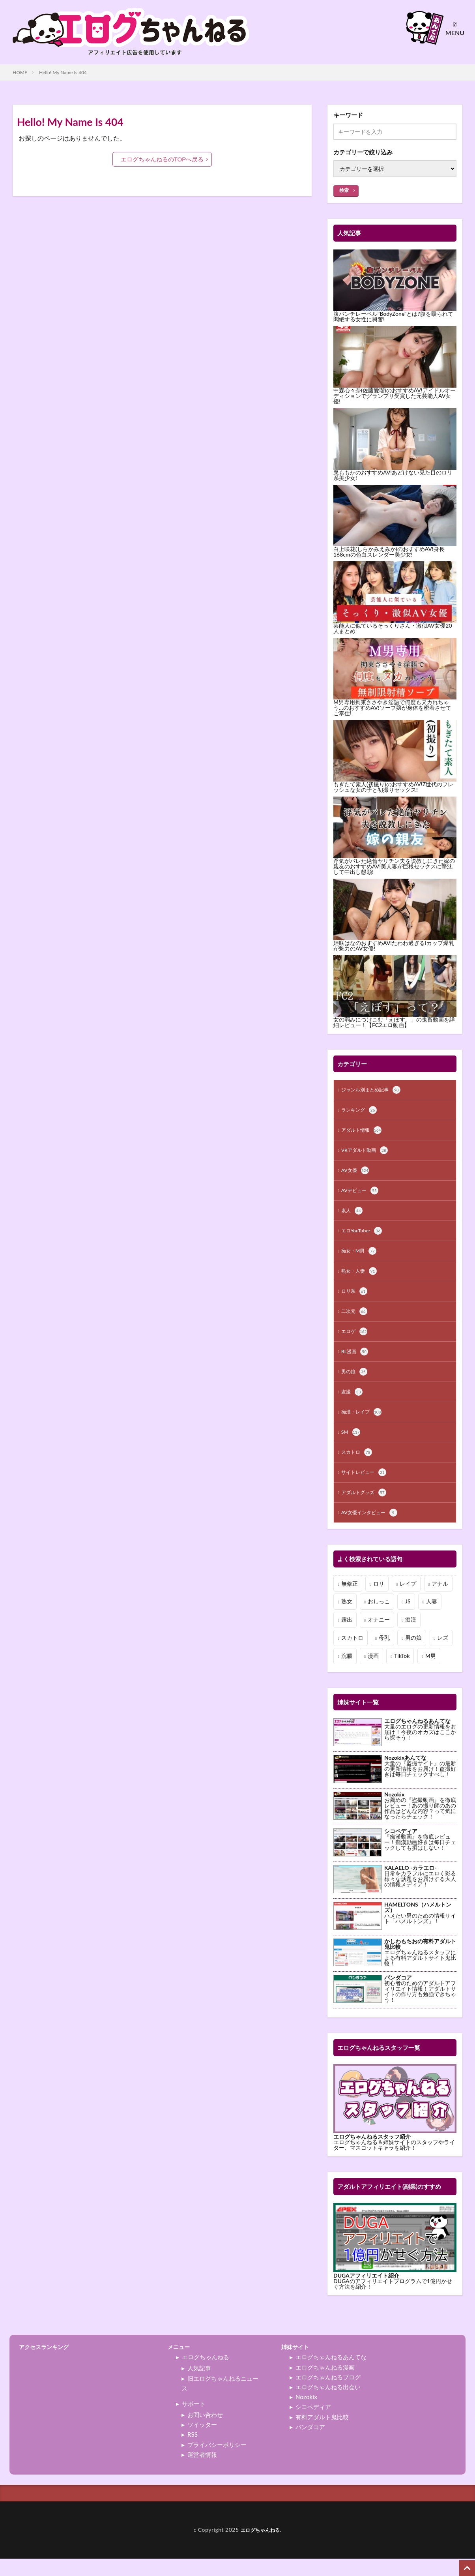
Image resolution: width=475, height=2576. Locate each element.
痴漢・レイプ (363, 1425)
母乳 (384, 1655)
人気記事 (199, 2385)
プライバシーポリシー (217, 2461)
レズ (442, 1655)
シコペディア (313, 2424)
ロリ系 (355, 1300)
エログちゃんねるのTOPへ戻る (162, 159)
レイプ (408, 1600)
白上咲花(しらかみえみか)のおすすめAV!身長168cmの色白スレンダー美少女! (389, 552)
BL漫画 (355, 1363)
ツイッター (202, 2441)
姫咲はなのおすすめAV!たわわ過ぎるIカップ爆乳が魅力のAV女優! (393, 945)
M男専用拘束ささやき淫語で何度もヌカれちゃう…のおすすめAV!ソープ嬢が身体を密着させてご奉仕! (392, 707)
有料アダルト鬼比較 (322, 2434)
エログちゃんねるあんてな (331, 2374)
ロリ (378, 1600)
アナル (440, 1600)
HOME (20, 72)
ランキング (361, 1112)
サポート (194, 2420)
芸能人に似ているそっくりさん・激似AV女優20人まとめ (392, 628)
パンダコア (310, 2444)
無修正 (349, 1600)
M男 (430, 1673)
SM (351, 1446)
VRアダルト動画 (367, 1153)
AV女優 (356, 1174)
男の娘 (355, 1383)
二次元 (355, 1321)
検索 (344, 190)
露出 (346, 1636)
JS (408, 1618)
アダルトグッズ (366, 1509)
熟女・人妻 (361, 1279)
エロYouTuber (364, 1237)
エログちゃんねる (205, 2374)
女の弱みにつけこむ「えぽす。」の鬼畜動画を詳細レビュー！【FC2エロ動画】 (394, 1022)
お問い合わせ (205, 2431)
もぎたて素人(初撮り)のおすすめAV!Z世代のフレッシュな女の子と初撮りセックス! (393, 787)
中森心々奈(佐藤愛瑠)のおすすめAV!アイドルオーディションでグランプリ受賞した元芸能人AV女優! (394, 396)
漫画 (373, 1673)
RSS (192, 2451)
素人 (352, 1216)
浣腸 (346, 1673)
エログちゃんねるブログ (328, 2394)
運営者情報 (202, 2471)
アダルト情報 (363, 1132)
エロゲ (355, 1342)
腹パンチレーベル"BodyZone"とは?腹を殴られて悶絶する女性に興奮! (393, 316)
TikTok (402, 1673)
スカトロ (358, 1467)
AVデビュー (361, 1195)
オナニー (379, 1636)
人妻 (431, 1618)
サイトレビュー (366, 1488)
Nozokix (306, 2414)
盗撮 (352, 1404)
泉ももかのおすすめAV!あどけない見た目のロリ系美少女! (393, 475)
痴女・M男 (360, 1258)
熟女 (346, 1618)
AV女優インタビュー (372, 1530)
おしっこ (379, 1618)
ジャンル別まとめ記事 (374, 1091)
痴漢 (410, 1636)
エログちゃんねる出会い (328, 2404)
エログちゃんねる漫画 (325, 2384)
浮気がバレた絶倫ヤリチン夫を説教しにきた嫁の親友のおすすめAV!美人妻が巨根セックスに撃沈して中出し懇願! (394, 866)
